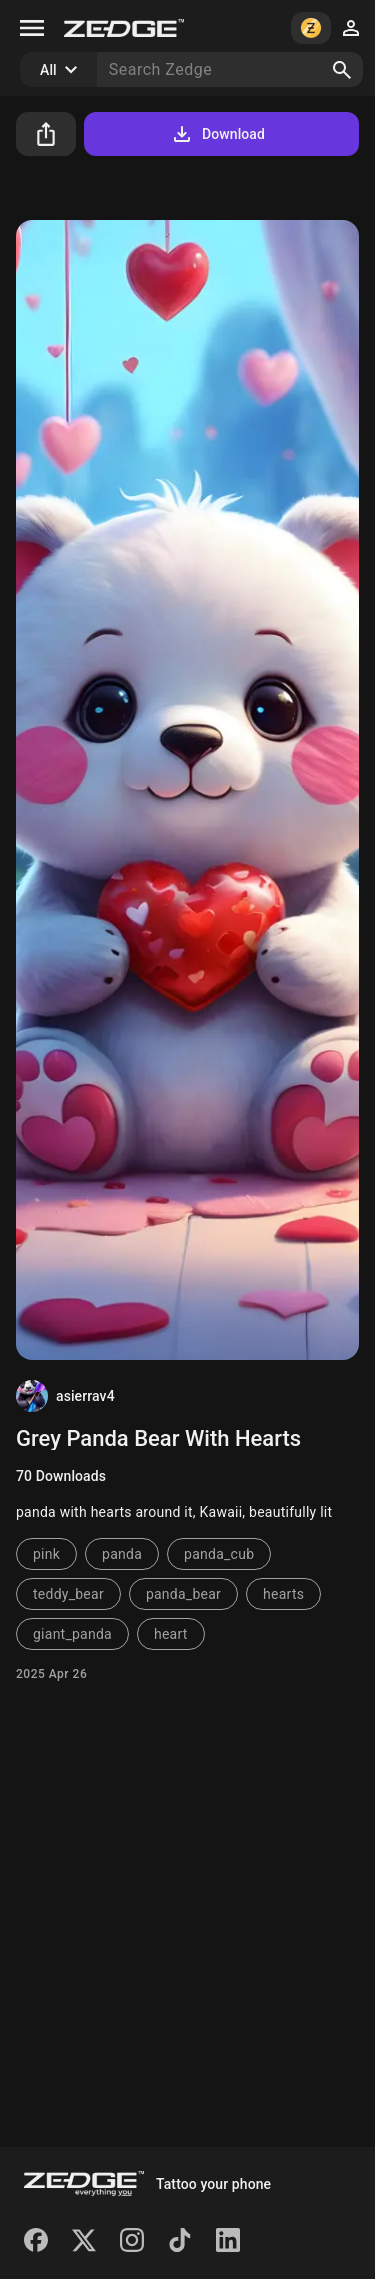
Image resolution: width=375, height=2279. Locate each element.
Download (217, 134)
